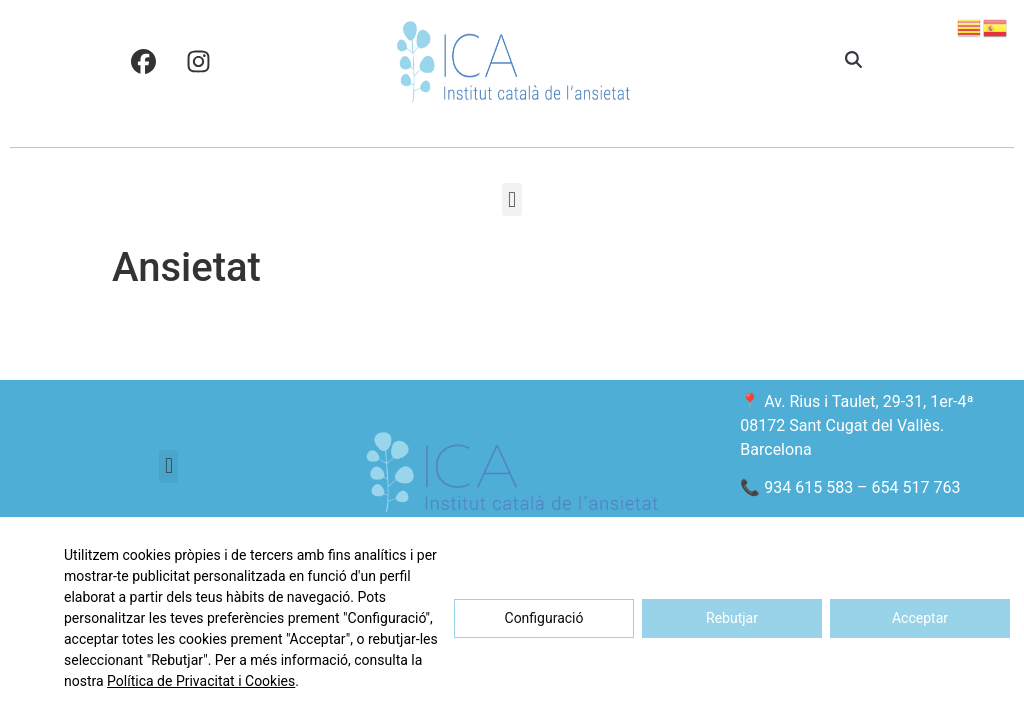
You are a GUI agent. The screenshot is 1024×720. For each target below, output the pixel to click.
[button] (853, 61)
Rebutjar (732, 618)
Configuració (544, 618)
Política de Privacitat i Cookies (201, 681)
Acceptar (920, 618)
